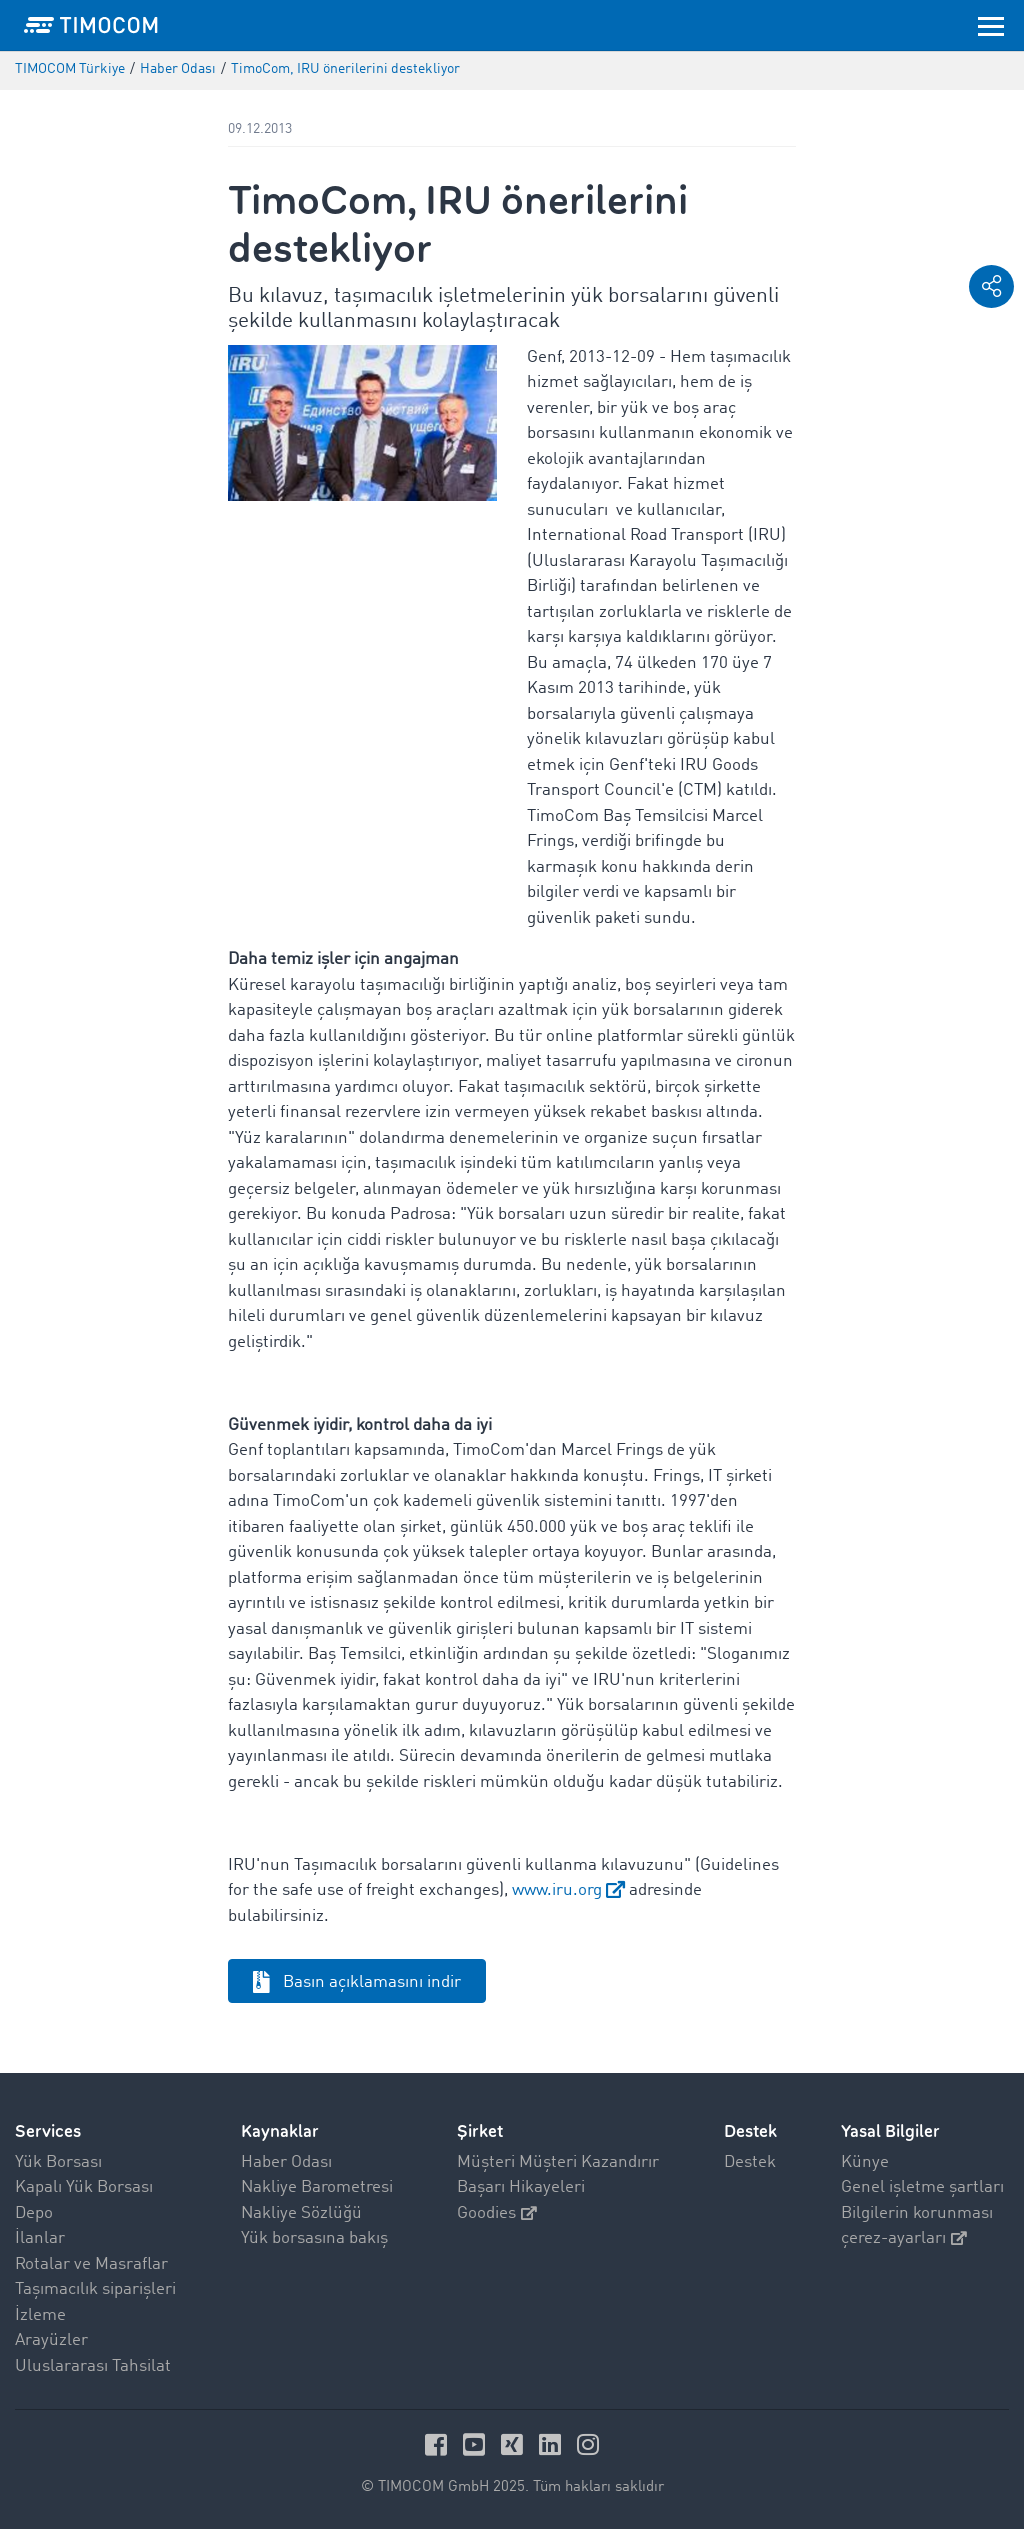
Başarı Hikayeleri (521, 2187)
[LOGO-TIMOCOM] (91, 25)
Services (48, 2131)
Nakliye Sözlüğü (301, 2213)
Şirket (480, 2131)
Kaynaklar (280, 2131)
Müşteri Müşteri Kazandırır (558, 2162)
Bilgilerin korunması (917, 2213)
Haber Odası (286, 2162)
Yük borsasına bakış (314, 2238)
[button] (991, 286)
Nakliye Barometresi (317, 2187)
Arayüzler (51, 2340)
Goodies (497, 2213)
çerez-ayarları (904, 2238)
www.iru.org (557, 1890)
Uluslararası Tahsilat (93, 2366)
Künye (865, 2162)
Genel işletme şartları (922, 2187)
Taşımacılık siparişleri (95, 2289)
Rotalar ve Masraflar (91, 2264)
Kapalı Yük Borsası (84, 2187)
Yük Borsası (58, 2162)
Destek (750, 2162)
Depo (34, 2213)
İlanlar (40, 2238)
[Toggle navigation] (991, 25)
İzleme (40, 2315)
